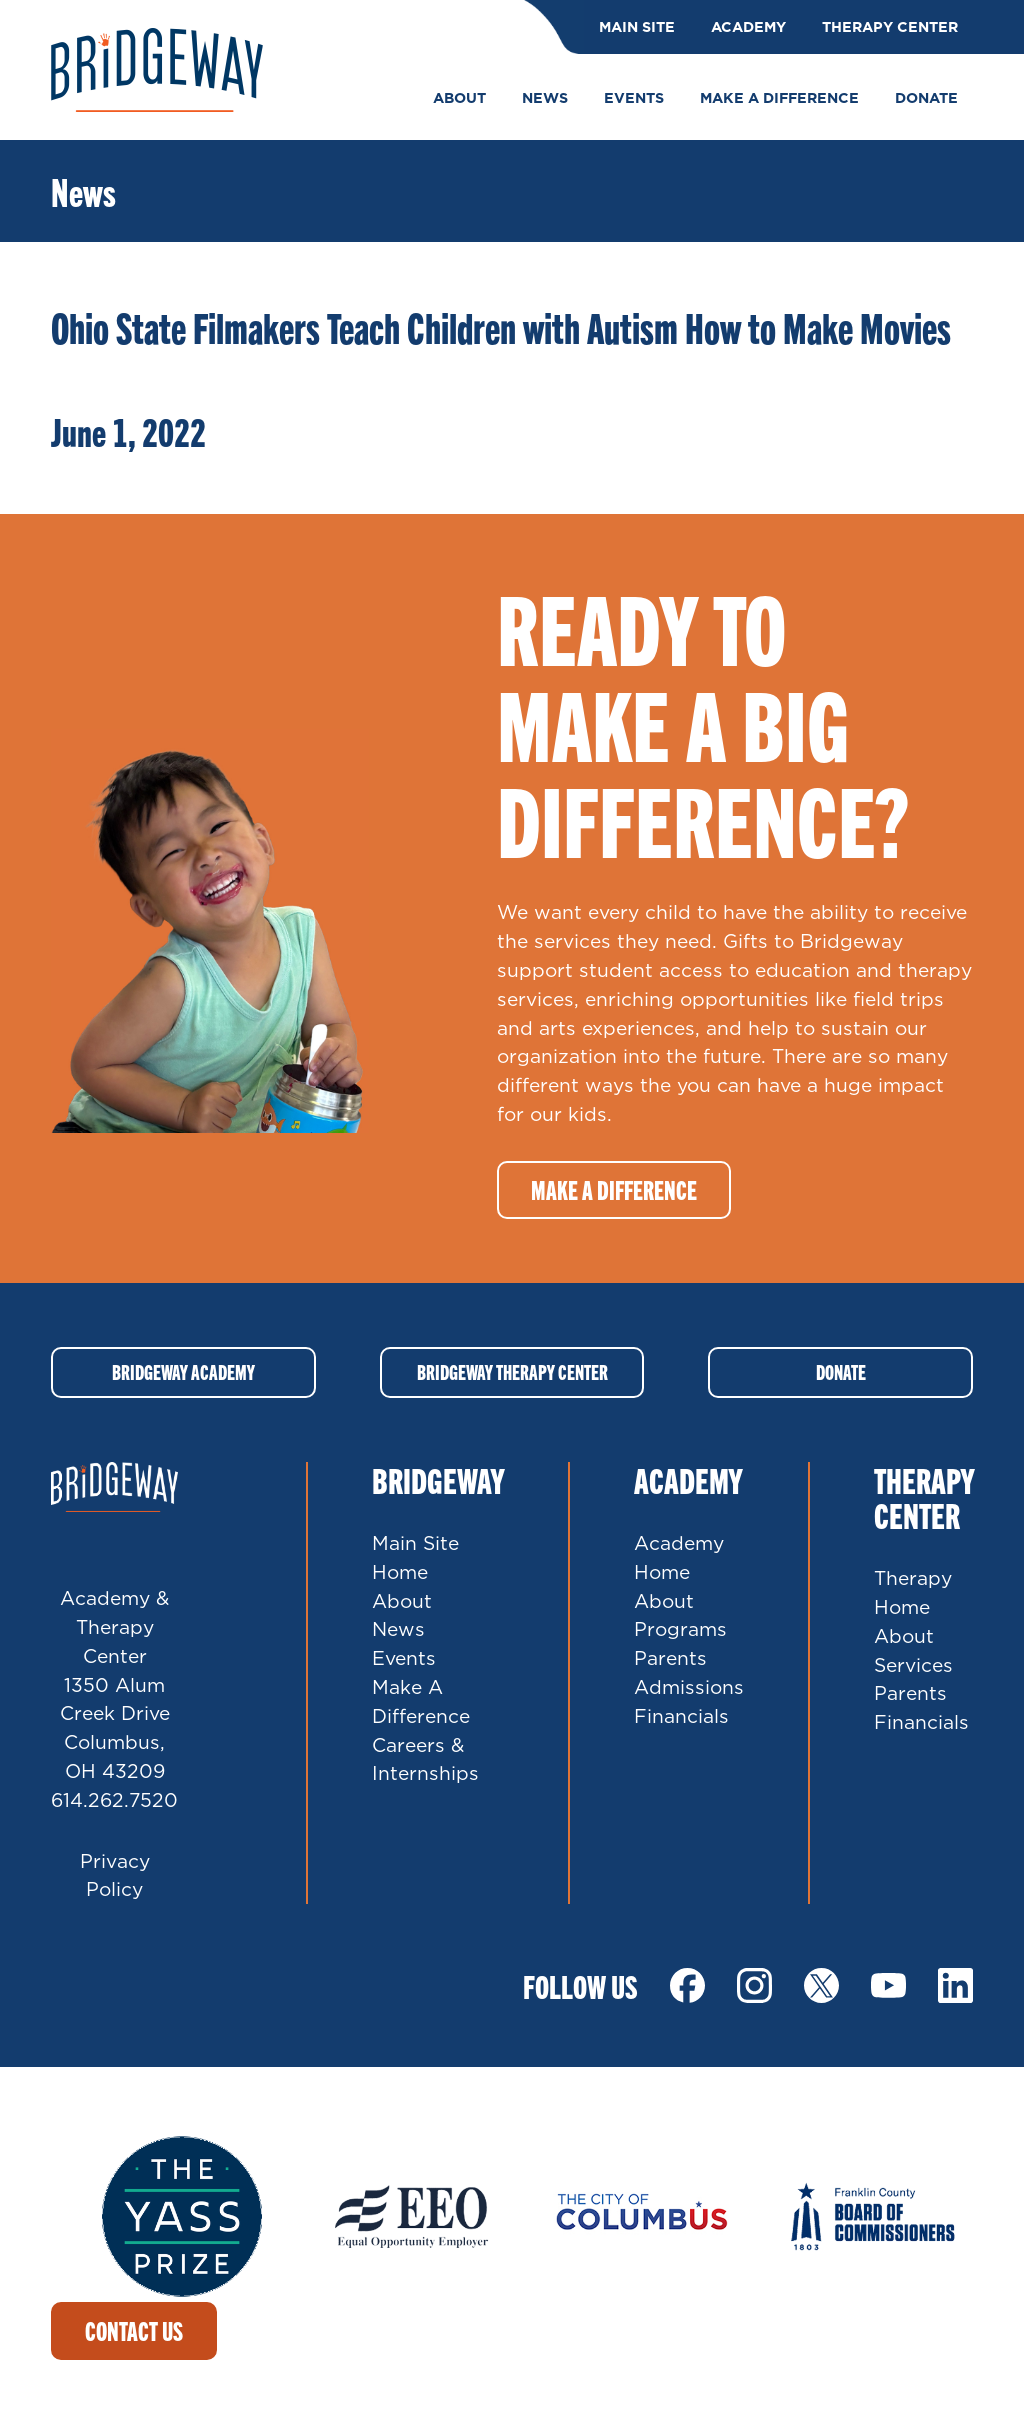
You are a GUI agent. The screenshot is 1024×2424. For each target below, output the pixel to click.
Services (913, 1664)
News (398, 1628)
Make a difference (614, 1189)
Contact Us (134, 2330)
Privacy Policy (115, 1875)
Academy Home (679, 1557)
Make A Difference (421, 1701)
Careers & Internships (425, 1759)
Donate (841, 1371)
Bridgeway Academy (183, 1371)
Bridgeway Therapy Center (512, 1371)
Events (404, 1657)
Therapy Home (913, 1592)
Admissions (689, 1686)
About (402, 1600)
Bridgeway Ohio (157, 70)
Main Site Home (415, 1557)
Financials (681, 1715)
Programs (680, 1628)
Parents (670, 1657)
